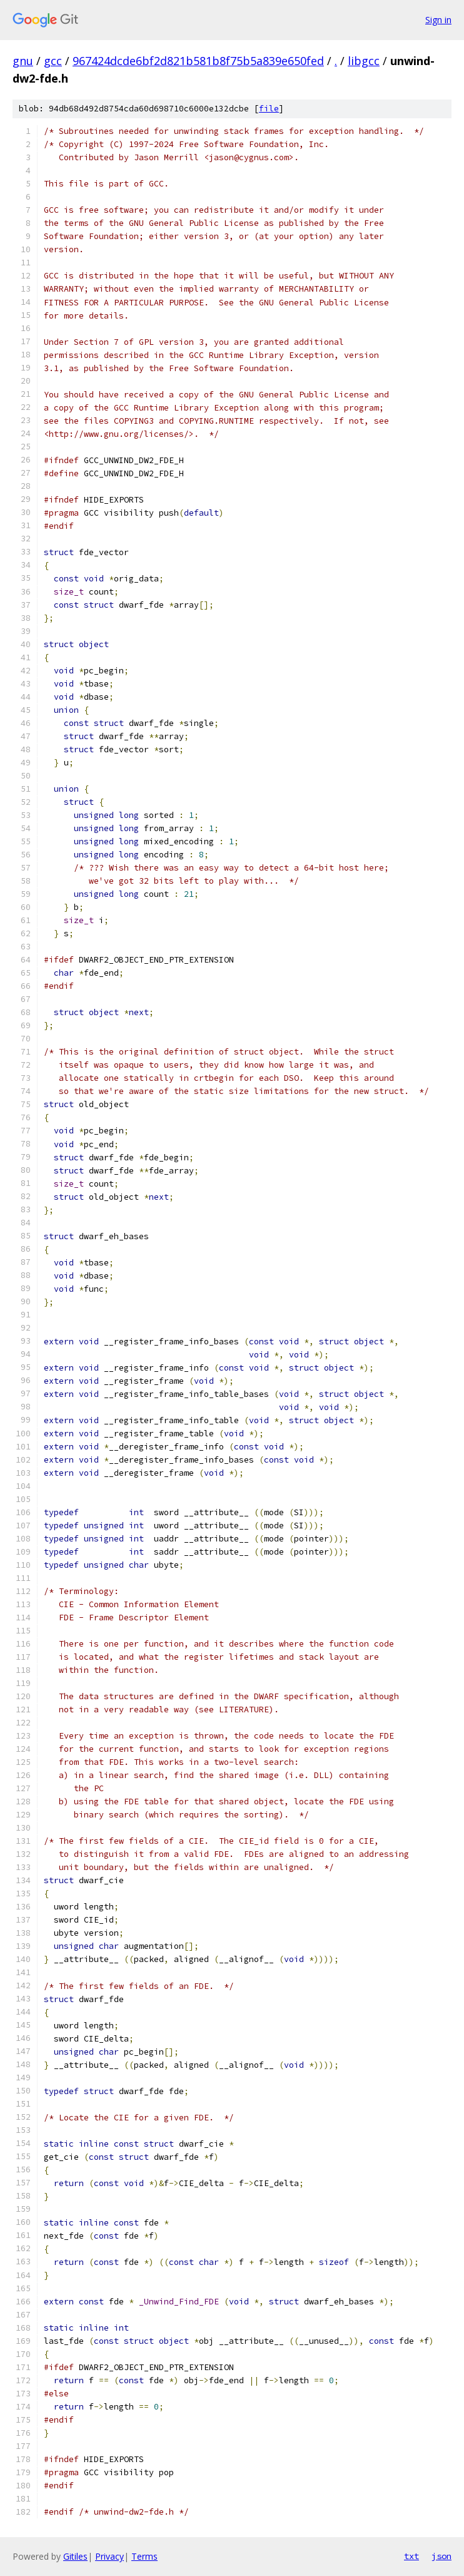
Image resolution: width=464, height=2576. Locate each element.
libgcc (364, 60)
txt (411, 2556)
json (441, 2556)
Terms (144, 2556)
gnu (23, 60)
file (269, 108)
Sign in (438, 20)
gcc (53, 60)
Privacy (109, 2556)
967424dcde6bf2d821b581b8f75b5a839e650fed (198, 60)
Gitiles (75, 2556)
